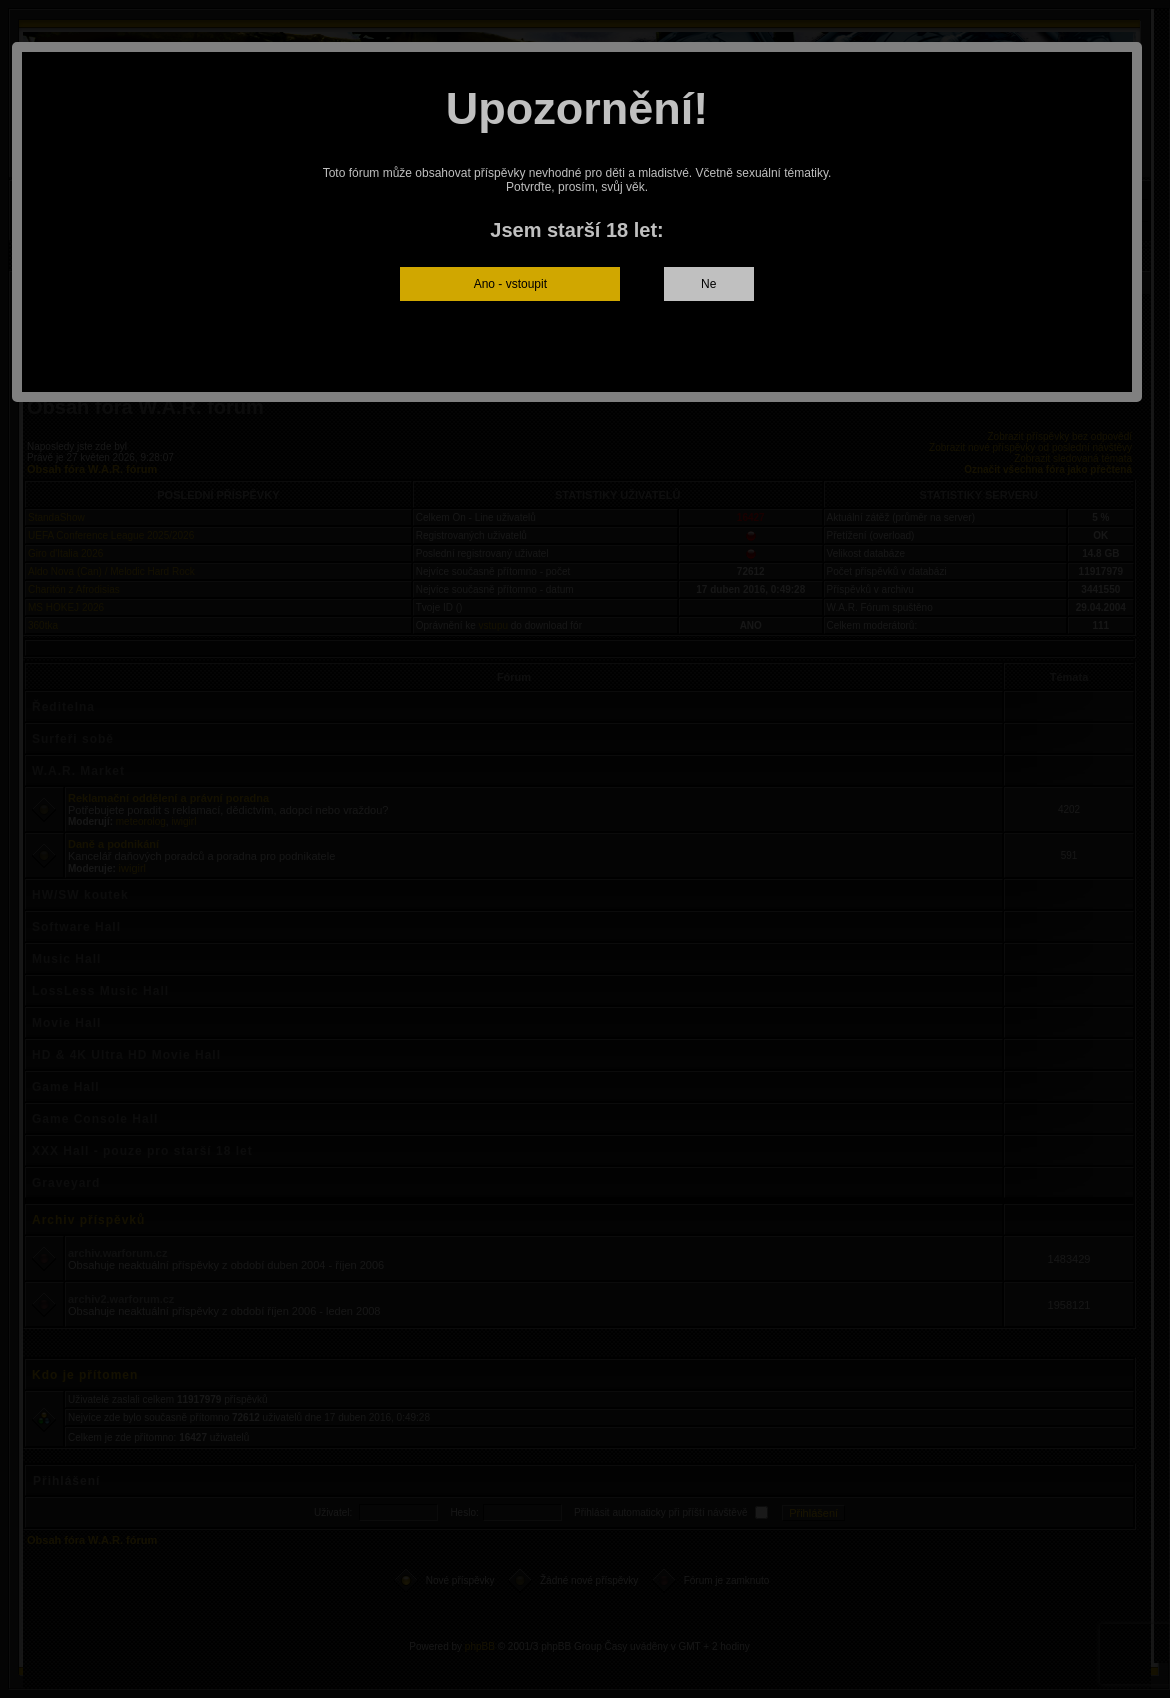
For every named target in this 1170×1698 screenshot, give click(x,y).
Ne (708, 284)
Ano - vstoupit (510, 284)
